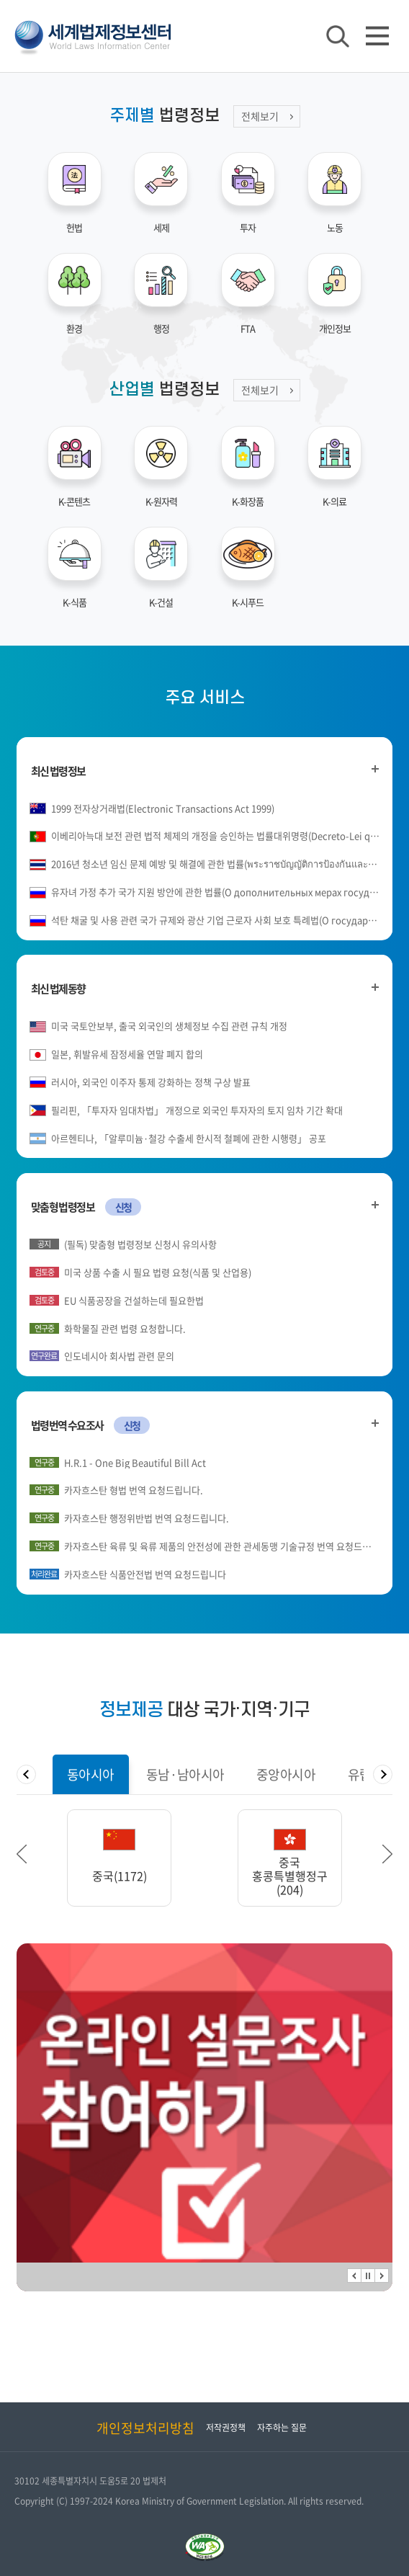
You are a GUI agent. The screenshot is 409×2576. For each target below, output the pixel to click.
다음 (381, 2275)
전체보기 (260, 116)
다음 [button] (387, 1854)
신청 (123, 1207)
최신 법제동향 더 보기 (375, 987)
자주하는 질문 (282, 2427)
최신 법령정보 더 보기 (375, 769)
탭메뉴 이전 (26, 1774)
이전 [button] (22, 1854)
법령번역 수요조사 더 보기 (375, 1423)
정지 (368, 2275)
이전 (354, 2275)
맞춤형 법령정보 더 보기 (375, 1205)
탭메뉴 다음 (382, 1774)
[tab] (91, 1774)
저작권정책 (226, 2427)
